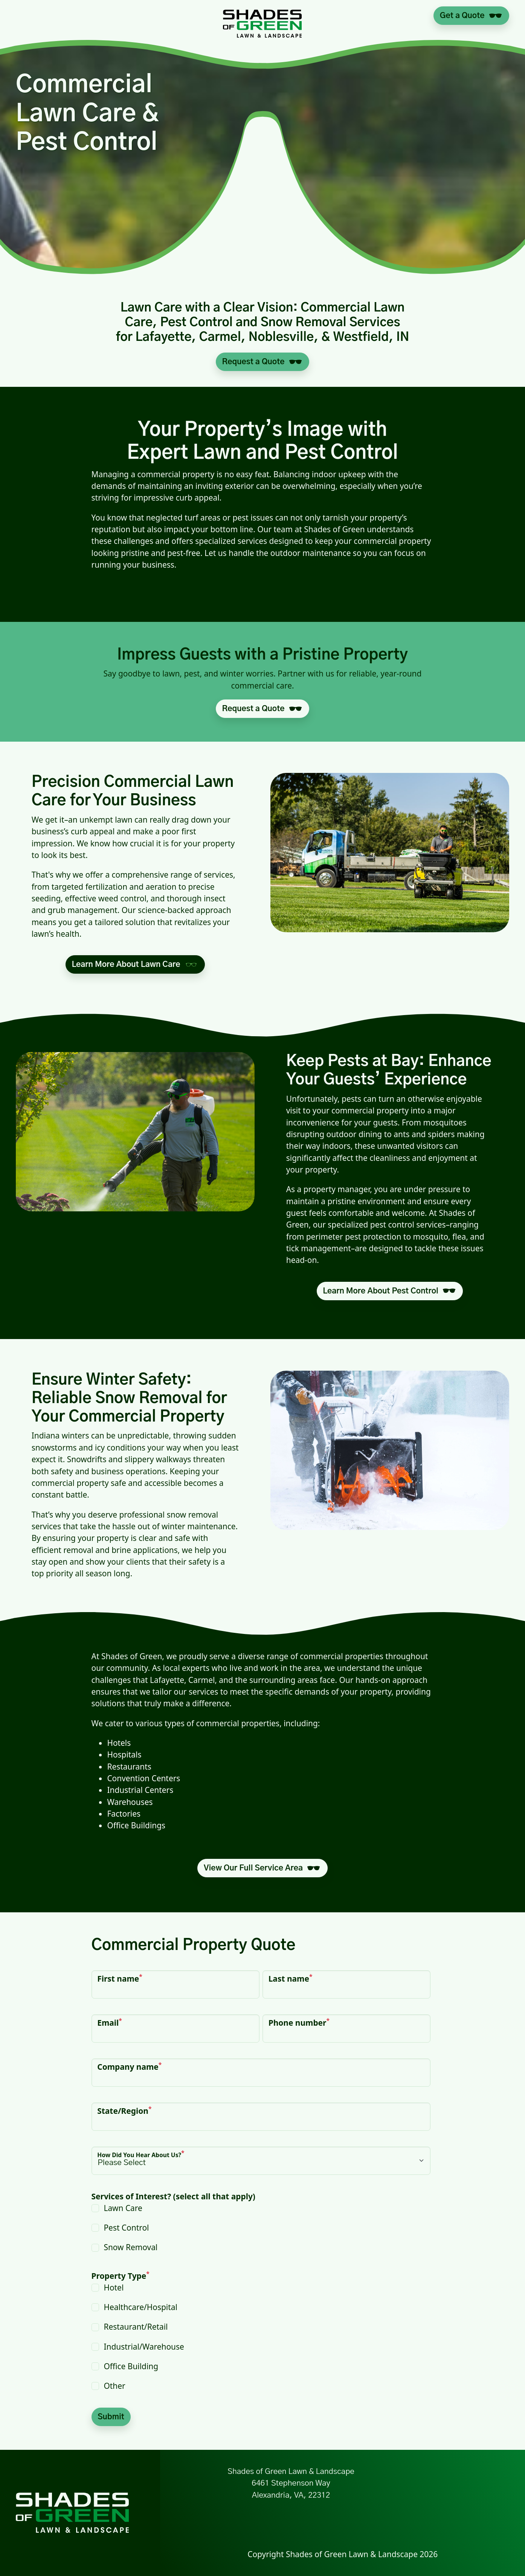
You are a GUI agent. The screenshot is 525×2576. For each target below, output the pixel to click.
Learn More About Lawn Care (126, 964)
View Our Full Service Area (253, 1868)
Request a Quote (253, 362)
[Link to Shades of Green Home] (262, 15)
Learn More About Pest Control (380, 1291)
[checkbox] (261, 2228)
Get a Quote (462, 16)
